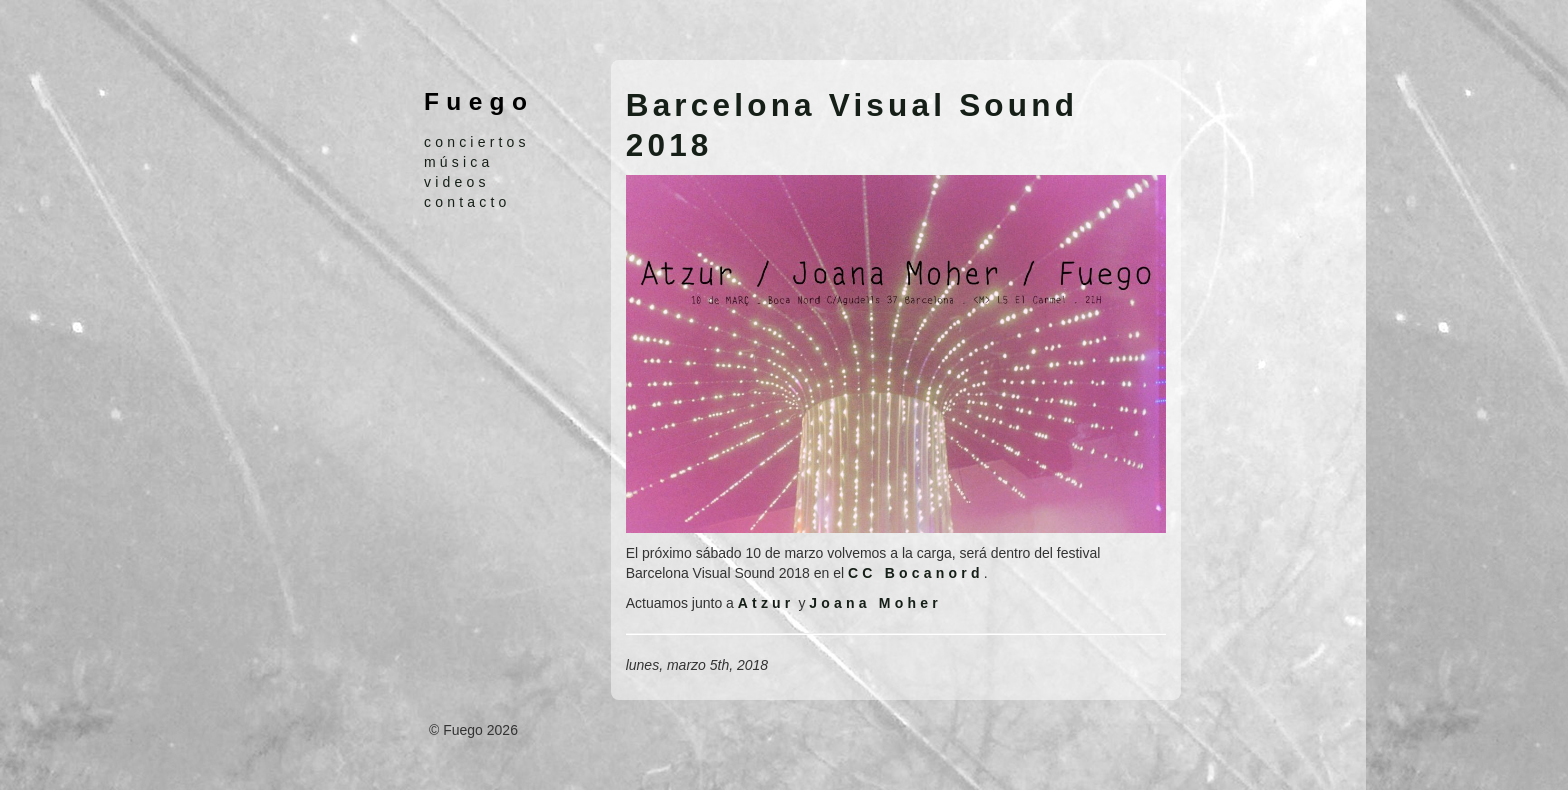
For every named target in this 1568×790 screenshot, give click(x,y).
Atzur (766, 603)
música (459, 162)
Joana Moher (875, 603)
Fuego (479, 101)
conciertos (477, 142)
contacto (467, 202)
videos (457, 182)
